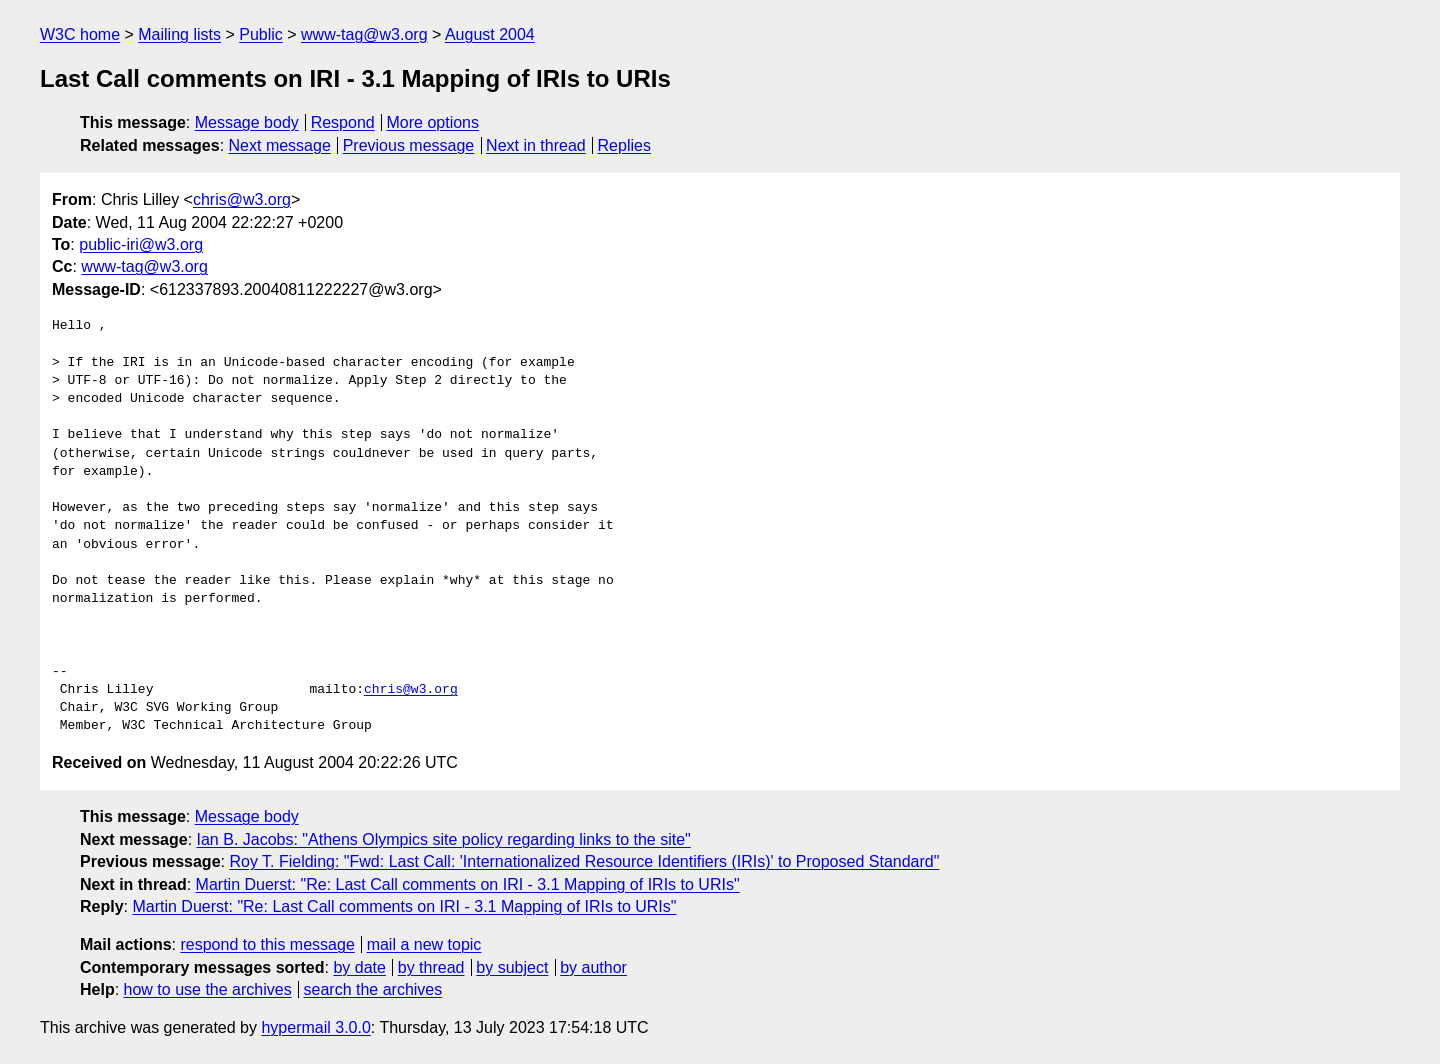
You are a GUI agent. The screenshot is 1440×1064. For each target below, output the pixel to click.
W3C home (80, 34)
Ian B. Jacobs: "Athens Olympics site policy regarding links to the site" (444, 839)
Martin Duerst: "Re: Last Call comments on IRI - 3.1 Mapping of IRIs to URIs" (468, 884)
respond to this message (267, 944)
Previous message (409, 145)
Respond (343, 122)
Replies (624, 145)
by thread (431, 967)
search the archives (373, 989)
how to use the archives (208, 989)
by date (359, 967)
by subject (512, 967)
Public (261, 34)
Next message (280, 145)
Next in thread (536, 145)
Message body (247, 122)
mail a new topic (424, 944)
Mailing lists (179, 34)
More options (433, 122)
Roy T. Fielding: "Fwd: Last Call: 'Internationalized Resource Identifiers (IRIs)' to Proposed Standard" (584, 861)
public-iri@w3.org (141, 244)
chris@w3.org (242, 199)
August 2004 (490, 34)
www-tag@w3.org (364, 34)
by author (593, 967)
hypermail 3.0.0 (315, 1027)
